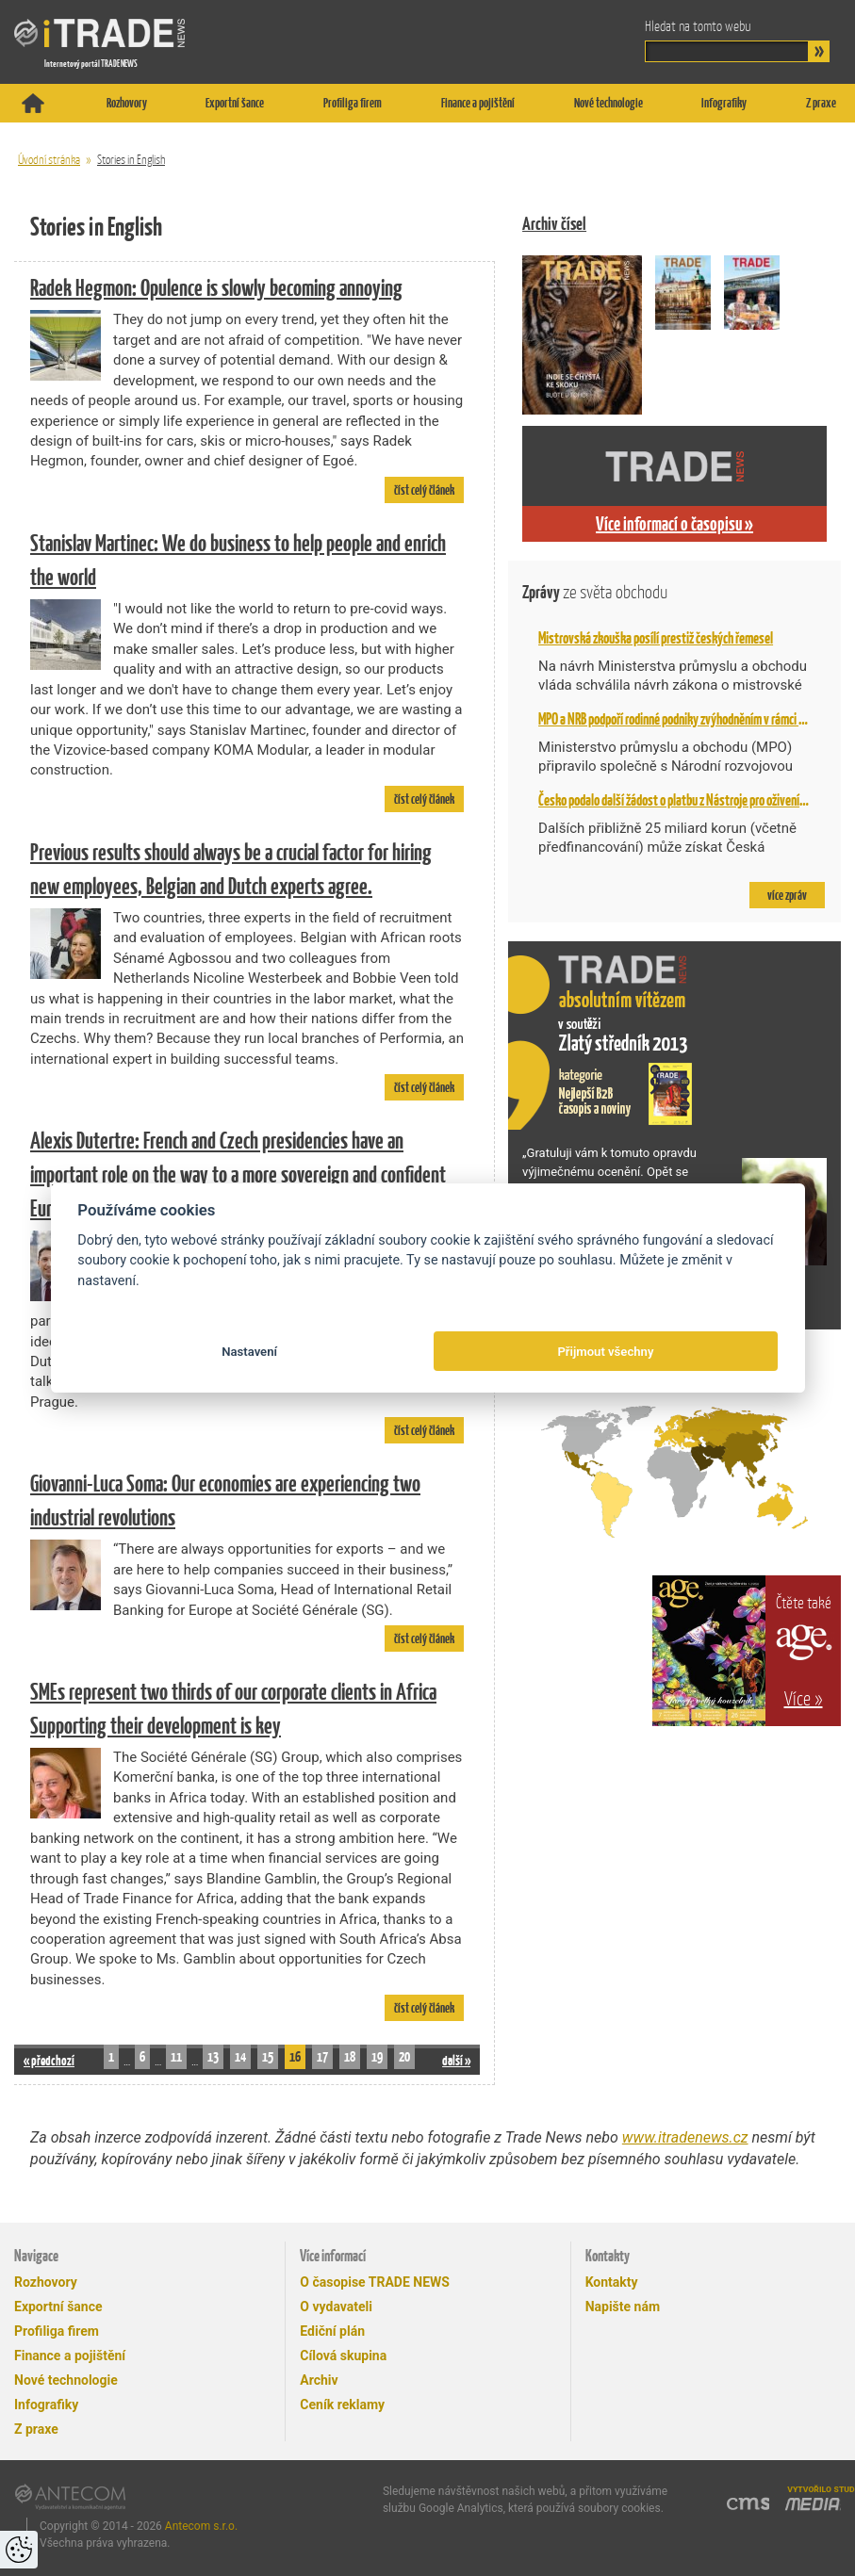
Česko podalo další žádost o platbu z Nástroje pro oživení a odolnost (694, 800)
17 (322, 2056)
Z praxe (821, 102)
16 (295, 2056)
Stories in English (131, 160)
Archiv (318, 2380)
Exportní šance (235, 102)
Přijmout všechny (605, 1352)
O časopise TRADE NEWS (375, 2282)
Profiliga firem (352, 102)
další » (456, 2060)
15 (267, 2056)
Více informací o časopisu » (674, 524)
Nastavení (249, 1352)
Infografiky (724, 102)
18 (349, 2056)
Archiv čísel (554, 224)
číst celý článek (424, 489)
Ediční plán (332, 2331)
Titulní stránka (33, 103)
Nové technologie (608, 102)
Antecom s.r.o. (201, 2526)
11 (176, 2056)
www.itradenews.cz (685, 2137)
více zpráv (787, 895)
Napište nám (622, 2306)
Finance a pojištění (478, 102)
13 (213, 2056)
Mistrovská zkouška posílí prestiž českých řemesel (655, 638)
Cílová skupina (343, 2355)
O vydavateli (336, 2306)
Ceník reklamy (342, 2404)
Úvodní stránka (49, 160)
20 (404, 2056)
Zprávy (594, 592)
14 (240, 2056)
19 (377, 2056)
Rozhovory (127, 102)
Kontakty (611, 2282)
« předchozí (49, 2060)
